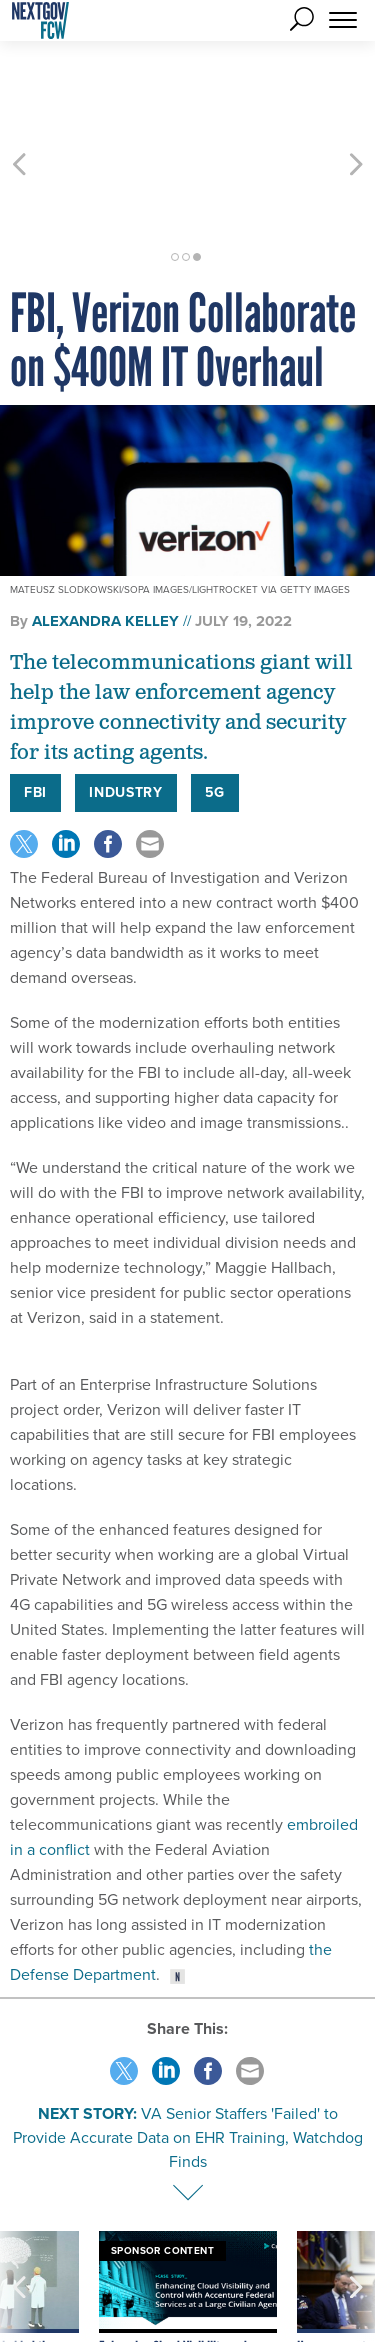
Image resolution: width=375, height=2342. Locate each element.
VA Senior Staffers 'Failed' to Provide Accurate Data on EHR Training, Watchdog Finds (188, 2047)
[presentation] (19, 2227)
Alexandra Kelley (105, 531)
